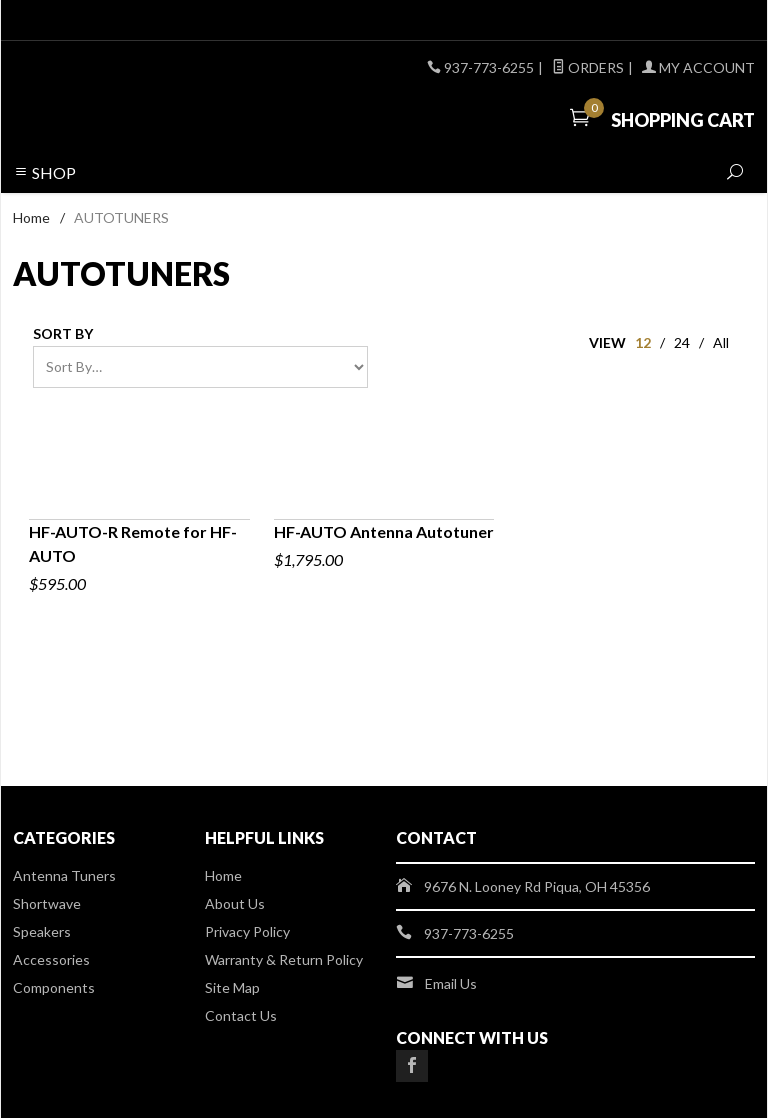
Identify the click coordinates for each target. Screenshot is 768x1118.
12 (643, 342)
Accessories (51, 959)
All (721, 342)
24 (682, 342)
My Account (698, 67)
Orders (588, 67)
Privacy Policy (247, 931)
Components (54, 987)
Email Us (451, 983)
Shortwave (47, 903)
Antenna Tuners (64, 875)
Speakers (42, 931)
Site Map (232, 987)
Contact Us (241, 1015)
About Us (235, 903)
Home (31, 217)
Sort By (63, 333)
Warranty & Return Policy (284, 959)
